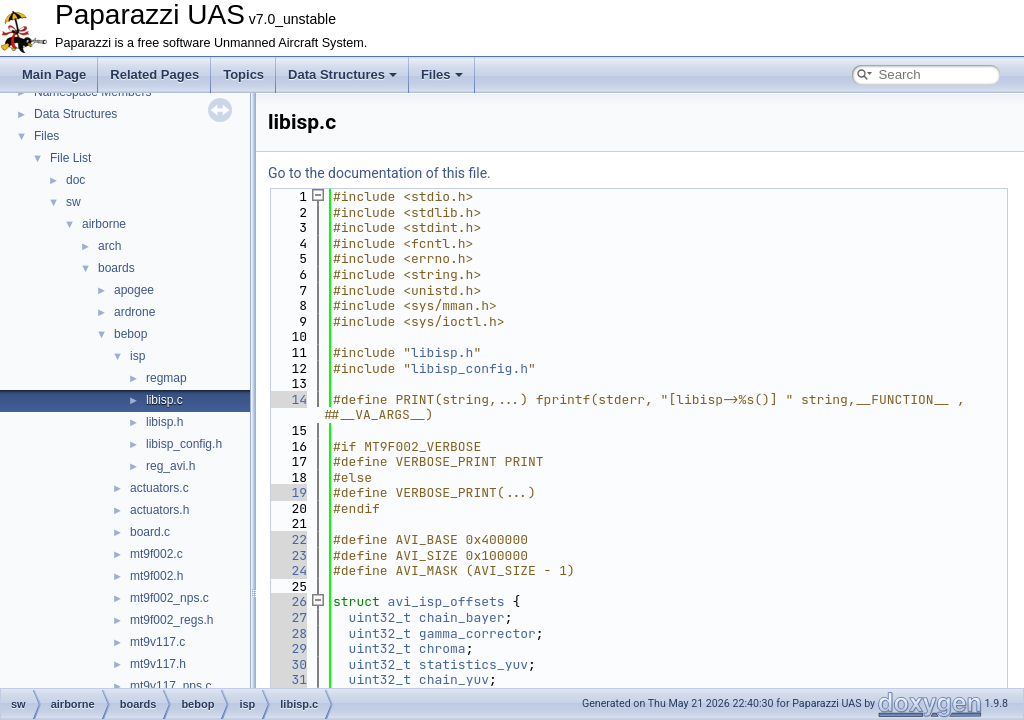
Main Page (54, 74)
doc (75, 180)
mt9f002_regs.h (171, 620)
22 (287, 539)
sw (73, 202)
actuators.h (159, 510)
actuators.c (159, 488)
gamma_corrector (477, 633)
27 (287, 617)
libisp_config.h (184, 444)
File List (70, 158)
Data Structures (342, 74)
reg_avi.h (170, 466)
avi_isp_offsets (446, 601)
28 (287, 633)
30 (287, 664)
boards (116, 268)
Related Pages (154, 74)
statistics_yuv (473, 664)
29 (287, 648)
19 (287, 492)
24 (287, 570)
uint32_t (380, 617)
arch (109, 246)
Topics (243, 74)
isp (137, 356)
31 (287, 679)
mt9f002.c (156, 554)
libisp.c (164, 400)
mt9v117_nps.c (170, 686)
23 (287, 555)
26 (287, 601)
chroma (442, 648)
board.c (150, 532)
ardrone (134, 312)
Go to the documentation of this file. (379, 173)
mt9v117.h (158, 664)
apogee (134, 290)
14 (287, 399)
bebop (130, 334)
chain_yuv (454, 679)
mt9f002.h (156, 576)
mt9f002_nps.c (169, 598)
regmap (166, 378)
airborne (104, 224)
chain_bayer (462, 617)
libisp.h (164, 422)
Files (442, 74)
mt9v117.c (157, 642)
